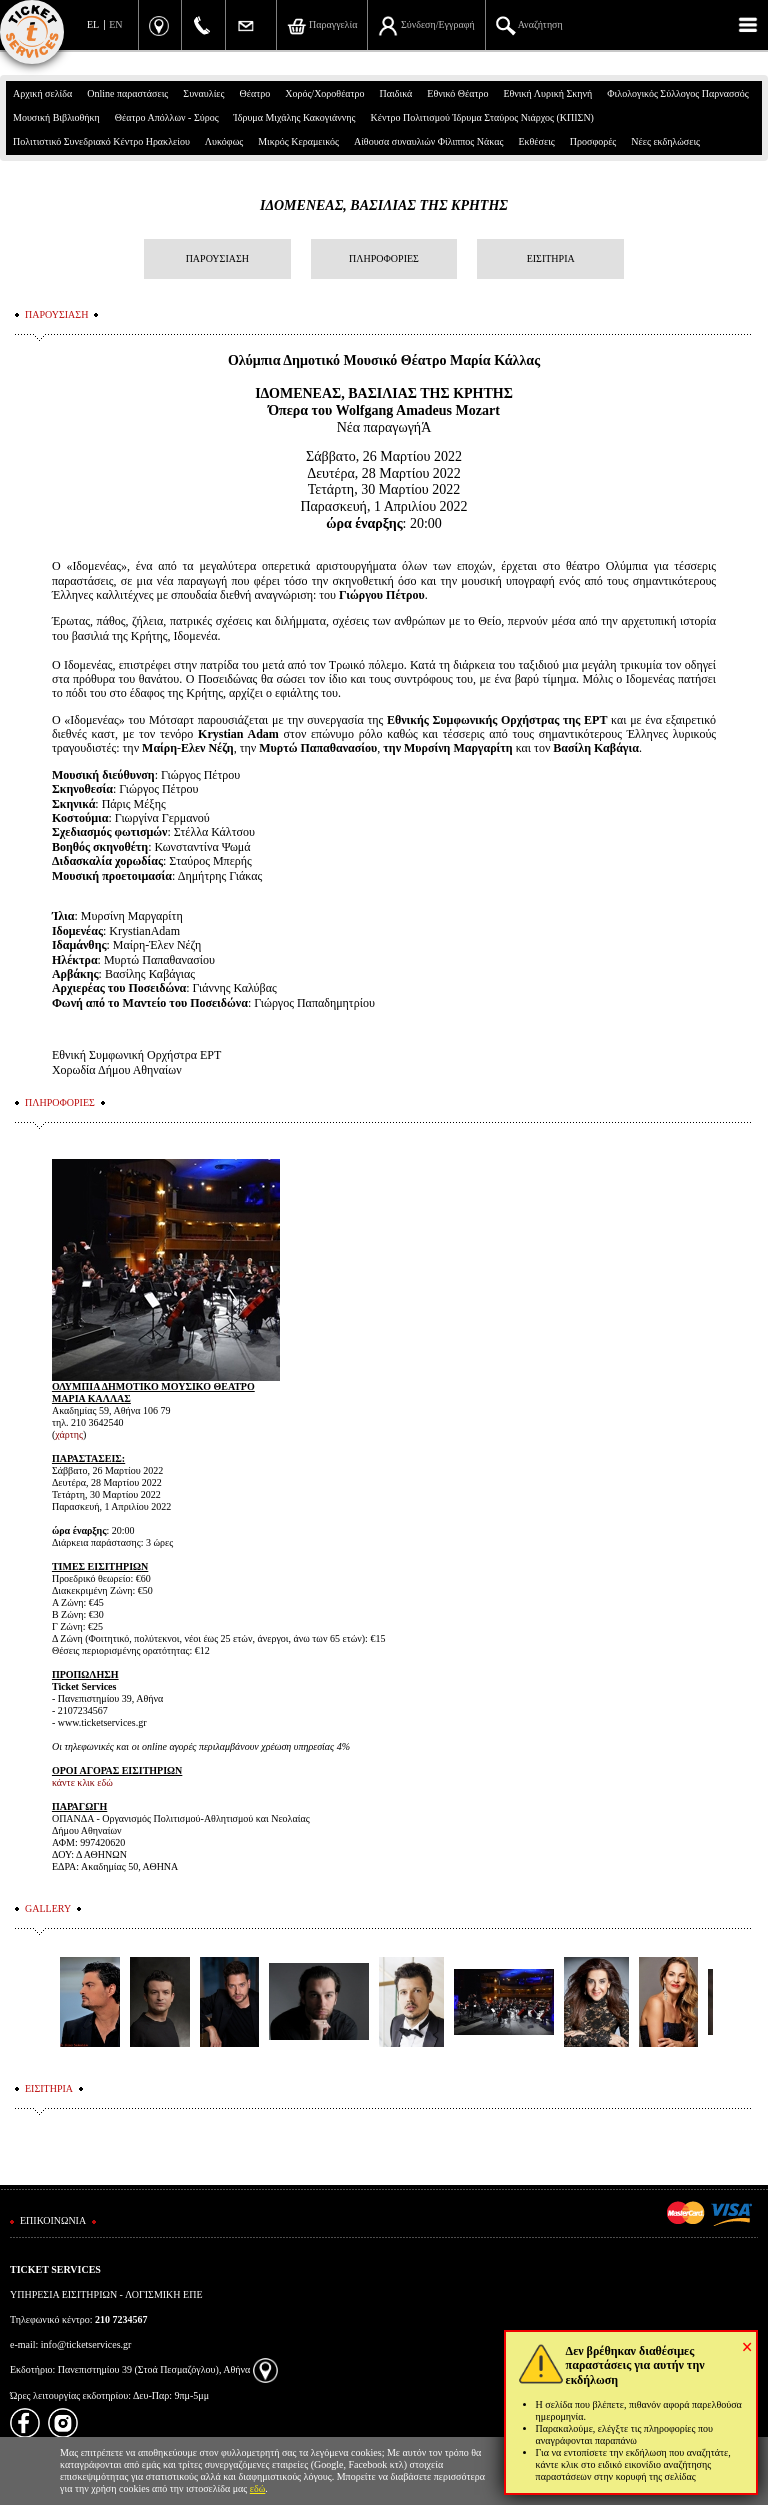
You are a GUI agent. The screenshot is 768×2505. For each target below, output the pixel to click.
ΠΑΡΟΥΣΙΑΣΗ (217, 258)
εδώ (258, 2488)
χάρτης (69, 1434)
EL (93, 24)
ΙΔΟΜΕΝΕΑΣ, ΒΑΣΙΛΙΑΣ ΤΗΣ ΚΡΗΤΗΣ (384, 205)
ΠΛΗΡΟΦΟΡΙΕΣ (384, 258)
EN (115, 24)
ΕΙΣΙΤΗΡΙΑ (551, 258)
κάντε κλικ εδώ (82, 1782)
